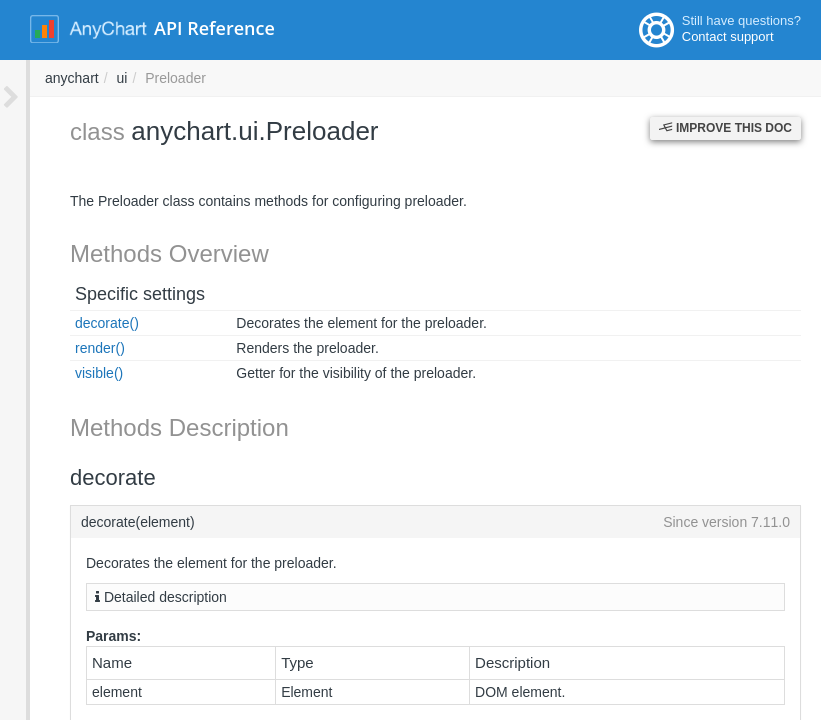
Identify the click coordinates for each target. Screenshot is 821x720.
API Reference (214, 28)
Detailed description (131, 597)
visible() (69, 373)
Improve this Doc (725, 128)
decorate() (77, 323)
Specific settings (110, 294)
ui (391, 78)
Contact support (728, 36)
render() (70, 348)
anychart (342, 78)
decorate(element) (420, 522)
